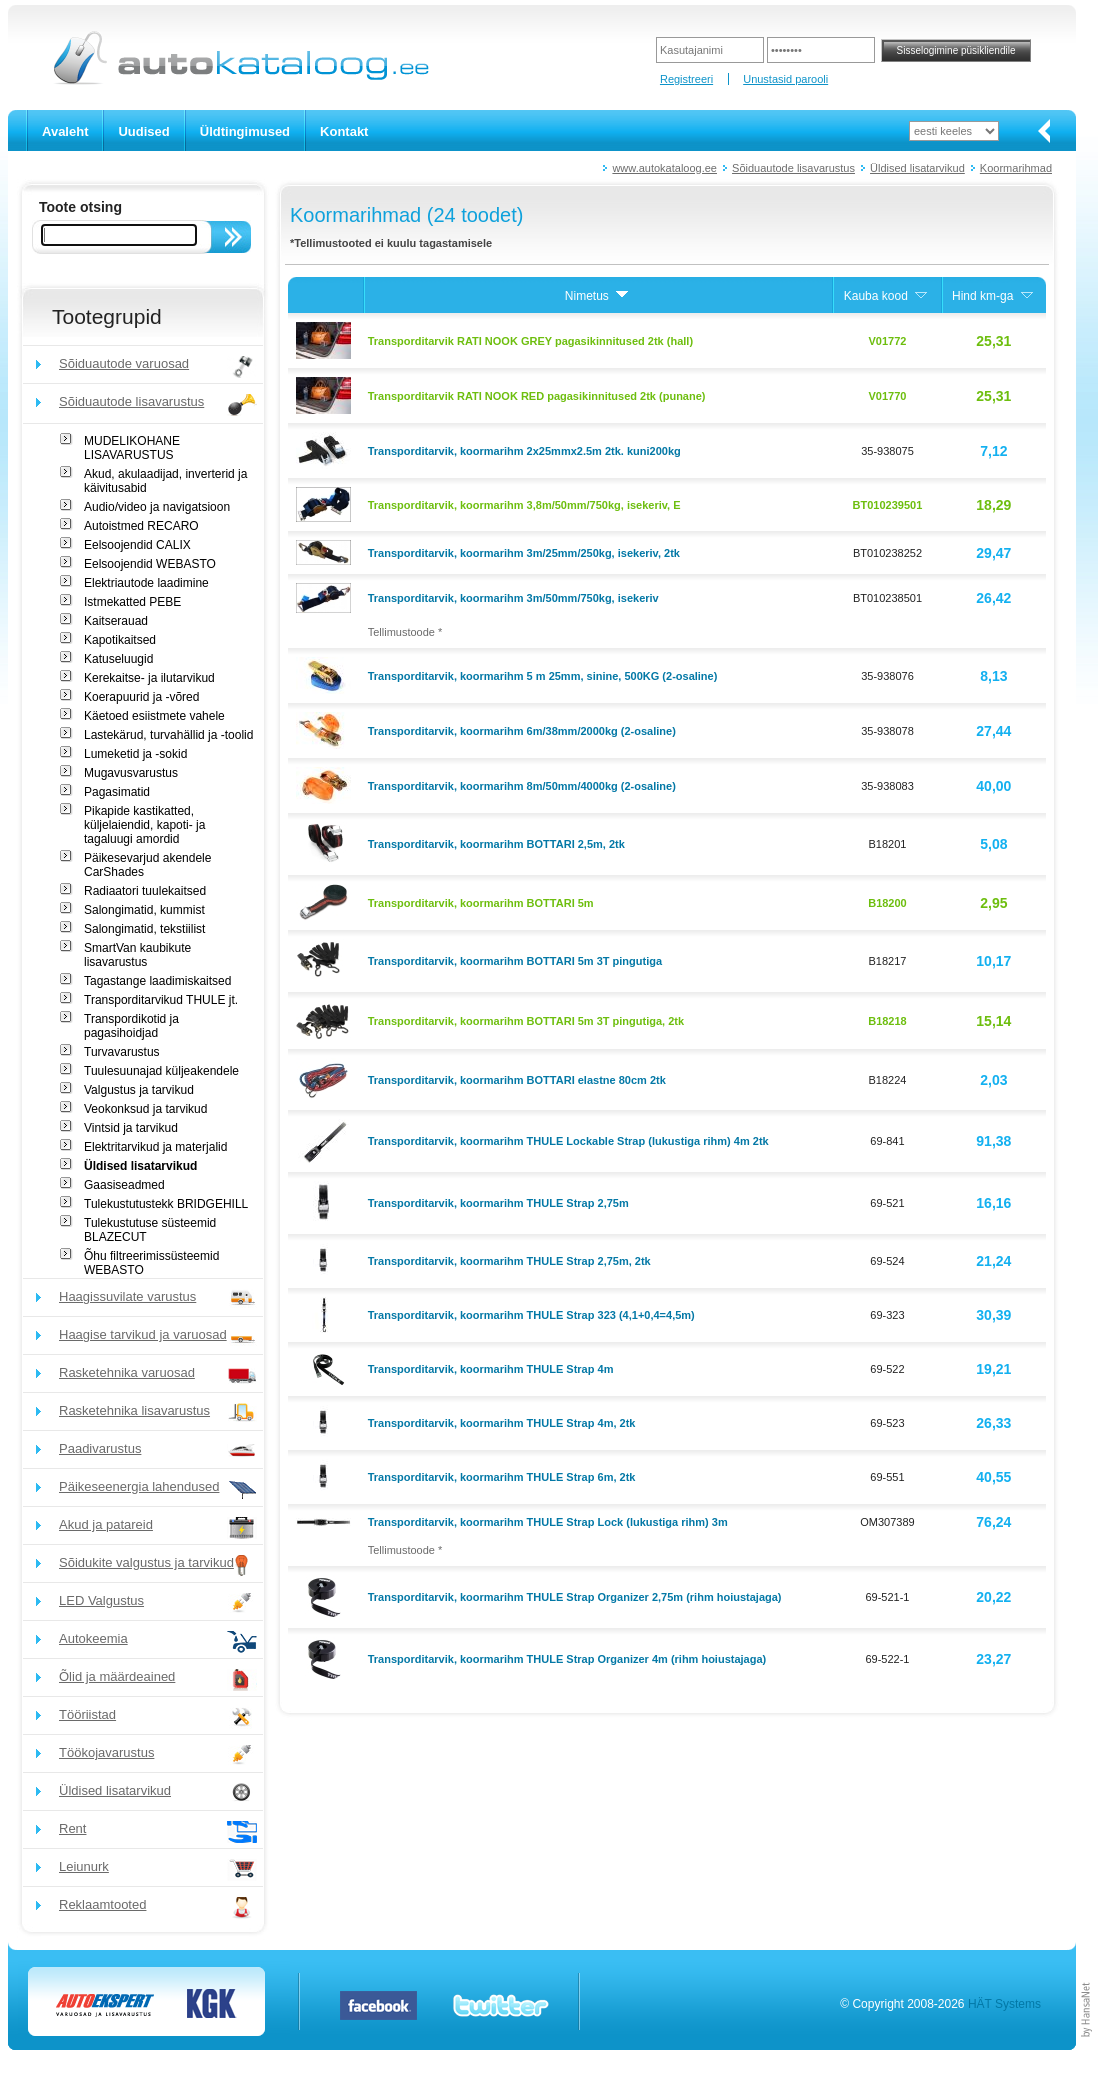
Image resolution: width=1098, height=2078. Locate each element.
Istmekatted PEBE (132, 602)
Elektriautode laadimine (146, 583)
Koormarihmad (1016, 168)
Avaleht (65, 131)
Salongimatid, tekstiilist (144, 929)
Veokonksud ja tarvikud (145, 1109)
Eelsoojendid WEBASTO (150, 564)
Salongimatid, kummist (144, 910)
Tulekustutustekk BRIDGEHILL (166, 1204)
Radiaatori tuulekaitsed (145, 891)
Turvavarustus (122, 1052)
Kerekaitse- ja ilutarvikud (149, 678)
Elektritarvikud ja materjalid (155, 1147)
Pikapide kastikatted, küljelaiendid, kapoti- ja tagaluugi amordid (144, 825)
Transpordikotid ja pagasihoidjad (131, 1026)
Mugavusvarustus (131, 773)
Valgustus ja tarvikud (139, 1090)
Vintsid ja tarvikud (131, 1128)
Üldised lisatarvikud (917, 168)
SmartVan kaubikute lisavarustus (137, 955)
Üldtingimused (245, 131)
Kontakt (344, 131)
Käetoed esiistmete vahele (154, 716)
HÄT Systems (1004, 2004)
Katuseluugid (118, 659)
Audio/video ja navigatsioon (157, 507)
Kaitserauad (116, 621)
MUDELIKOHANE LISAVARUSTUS (132, 448)
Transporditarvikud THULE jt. (161, 1000)
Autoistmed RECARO (141, 526)
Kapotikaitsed (120, 640)
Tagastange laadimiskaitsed (157, 981)
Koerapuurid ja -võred (141, 697)
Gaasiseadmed (124, 1185)
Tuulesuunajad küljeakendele (161, 1071)
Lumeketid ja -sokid (135, 754)
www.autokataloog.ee (664, 168)
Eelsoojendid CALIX (137, 545)
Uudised (143, 131)
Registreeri (686, 79)
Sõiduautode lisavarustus (793, 168)
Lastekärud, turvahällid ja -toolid (168, 735)
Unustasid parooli (785, 79)
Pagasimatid (117, 792)
